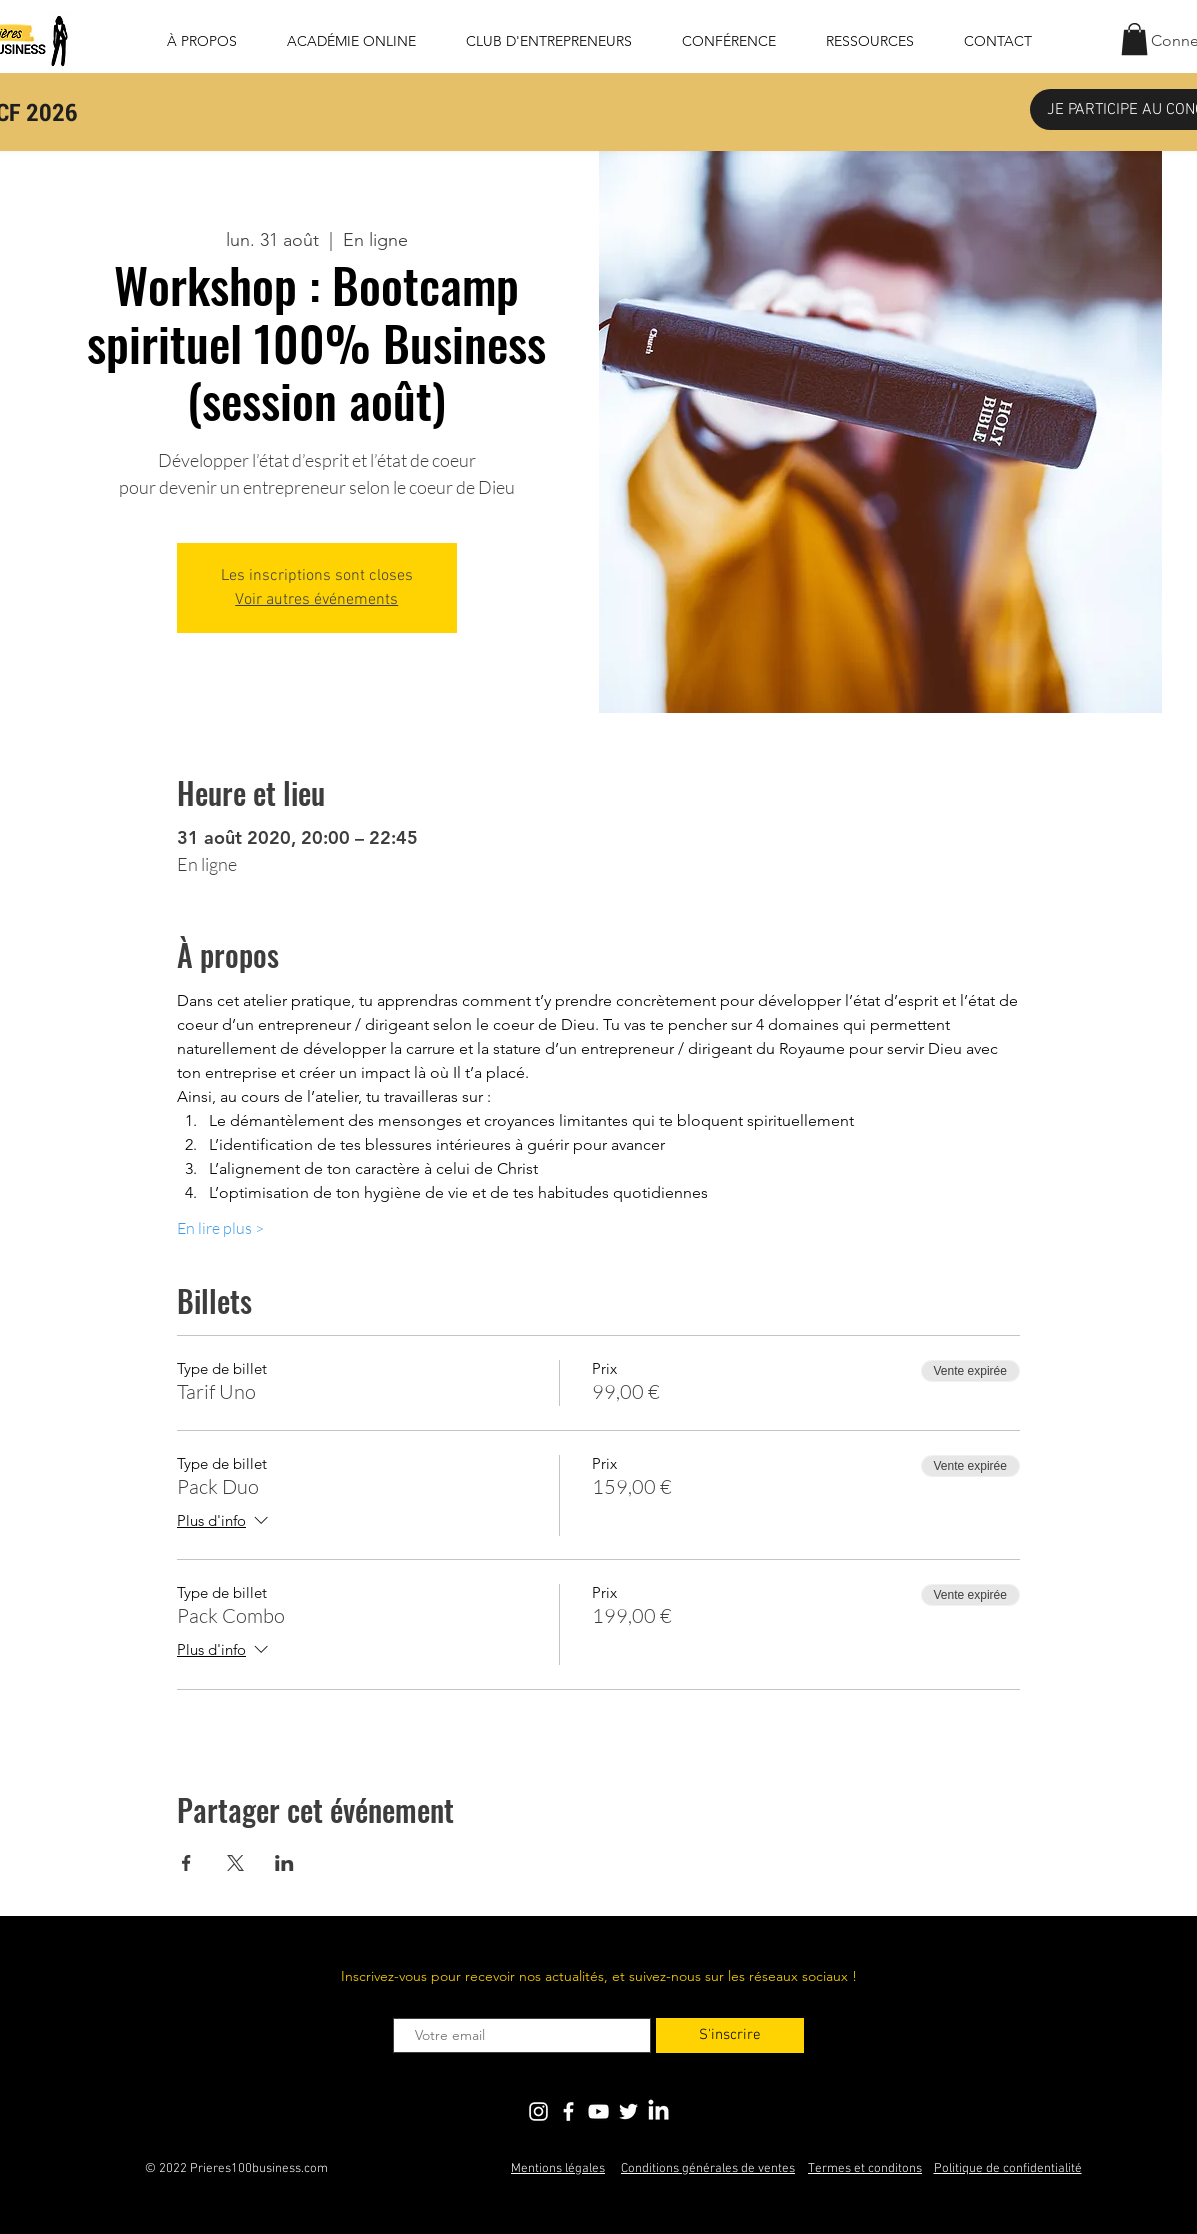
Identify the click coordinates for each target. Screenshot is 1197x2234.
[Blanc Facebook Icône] (568, 2111)
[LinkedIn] (658, 2111)
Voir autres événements (316, 600)
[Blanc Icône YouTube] (598, 2111)
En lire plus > (220, 1228)
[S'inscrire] (730, 2035)
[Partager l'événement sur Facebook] (186, 1863)
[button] (1134, 39)
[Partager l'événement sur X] (235, 1863)
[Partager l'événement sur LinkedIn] (284, 1863)
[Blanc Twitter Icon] (628, 2111)
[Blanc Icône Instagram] (538, 2111)
